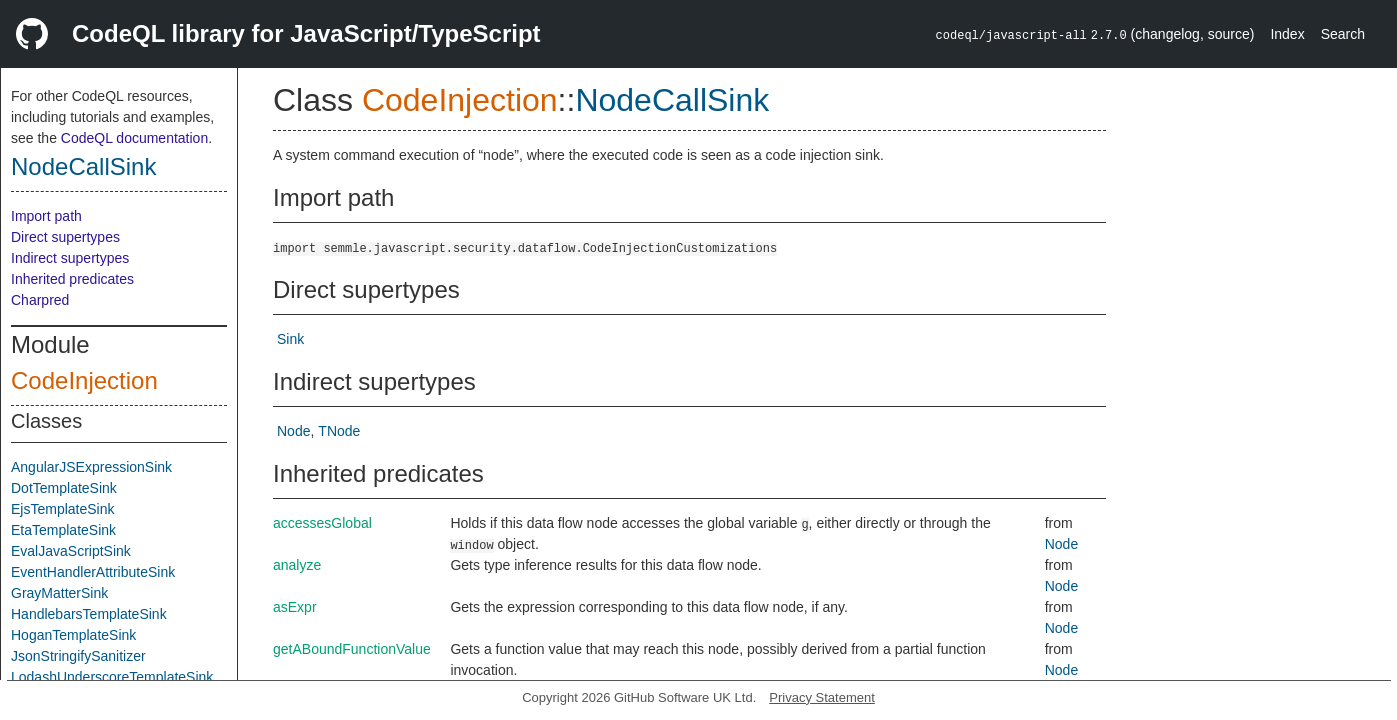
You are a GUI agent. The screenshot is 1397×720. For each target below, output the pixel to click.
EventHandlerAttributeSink (93, 572)
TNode (339, 431)
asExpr (295, 607)
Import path (46, 216)
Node (293, 431)
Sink (290, 339)
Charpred (40, 300)
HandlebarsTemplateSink (89, 614)
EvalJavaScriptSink (71, 551)
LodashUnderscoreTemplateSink (112, 677)
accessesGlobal (322, 523)
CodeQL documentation (134, 138)
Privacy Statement (822, 697)
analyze (297, 565)
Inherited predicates (72, 279)
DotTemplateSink (64, 488)
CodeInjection (84, 380)
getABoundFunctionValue (352, 649)
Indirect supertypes (70, 258)
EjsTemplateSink (63, 509)
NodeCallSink (83, 166)
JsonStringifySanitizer (78, 656)
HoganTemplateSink (73, 635)
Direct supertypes (65, 237)
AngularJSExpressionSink (91, 467)
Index (1287, 34)
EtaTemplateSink (63, 530)
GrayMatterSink (59, 593)
